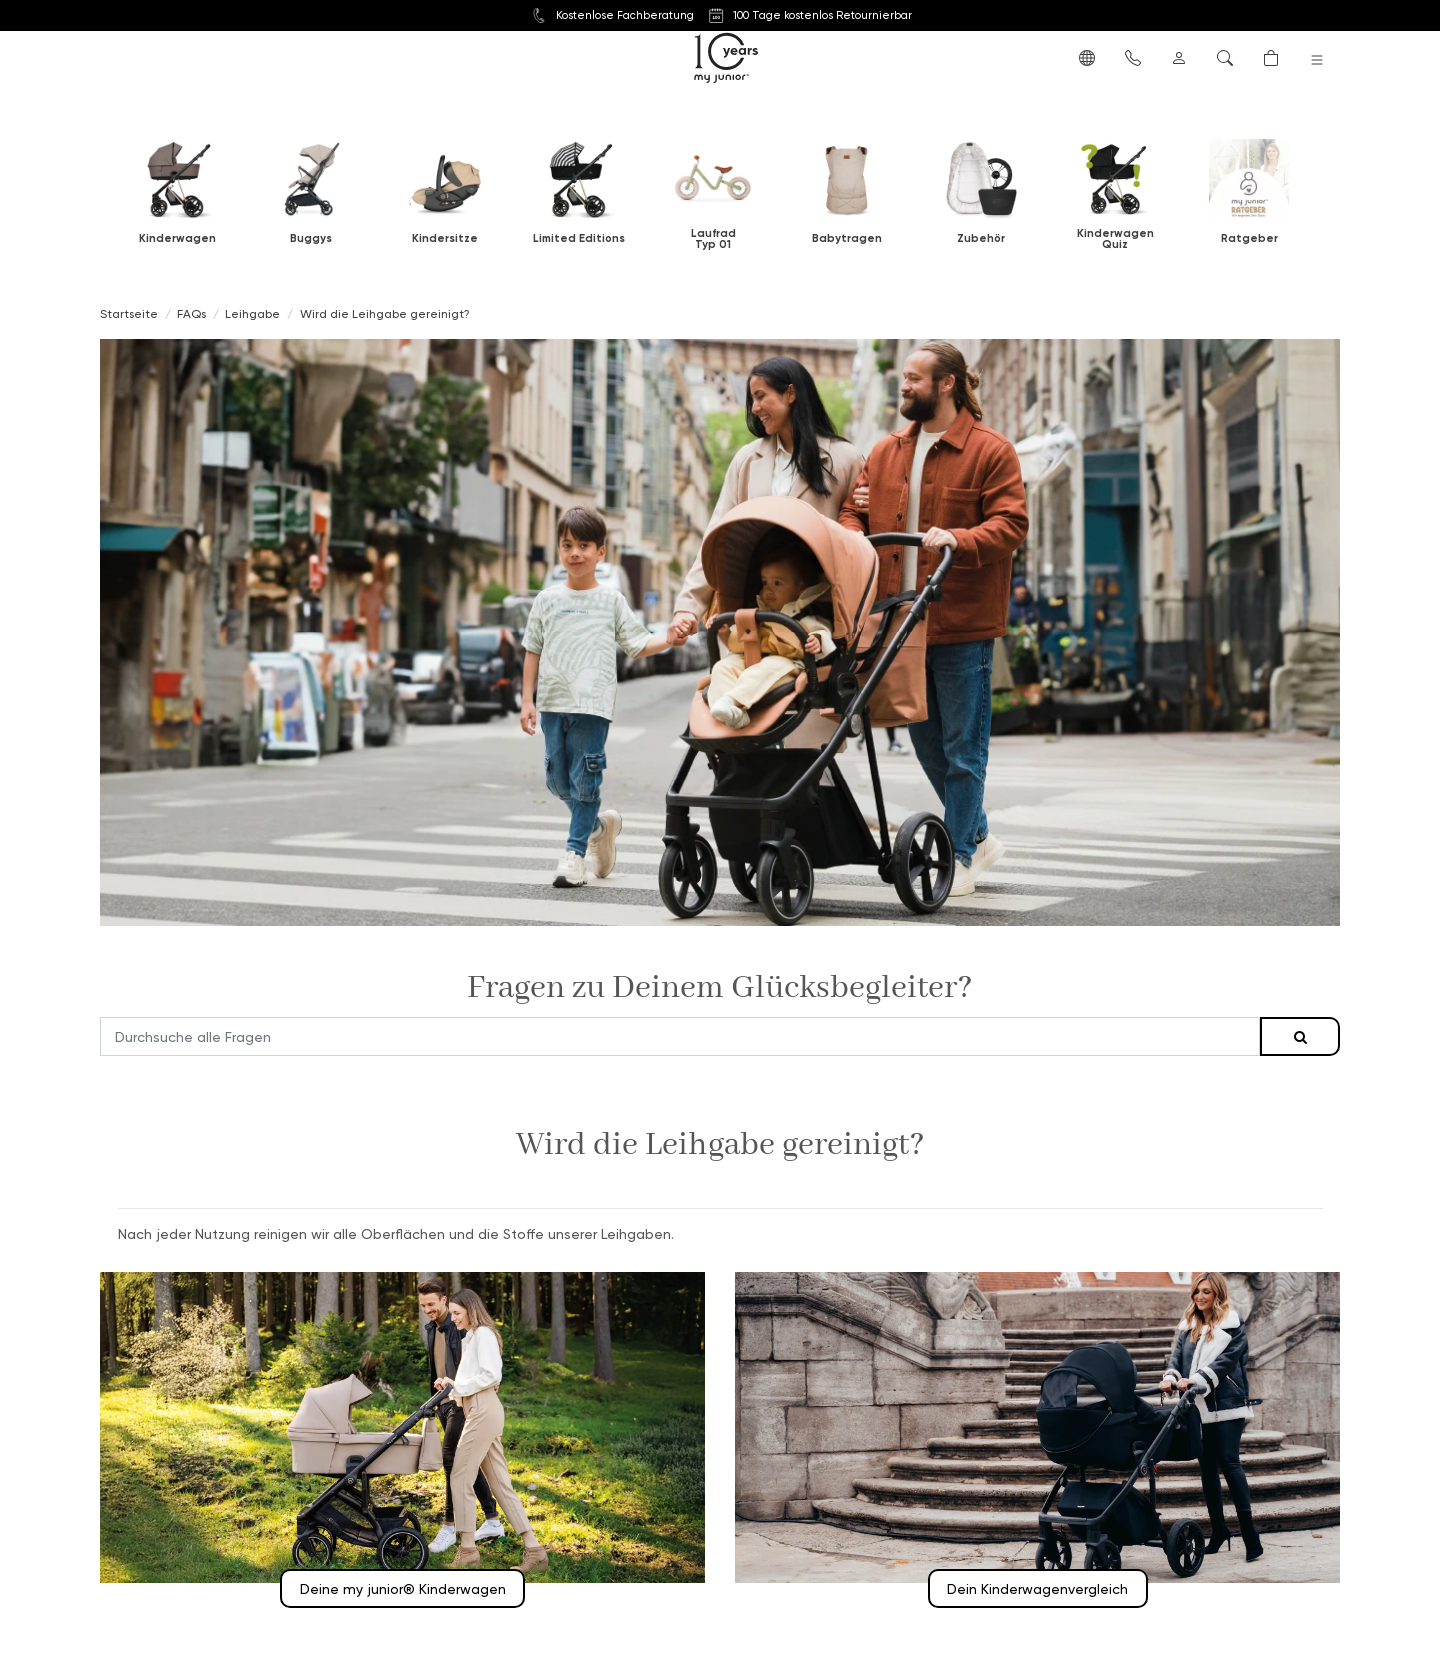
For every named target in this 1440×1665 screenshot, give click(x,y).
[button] (1087, 57)
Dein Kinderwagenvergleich (1037, 1588)
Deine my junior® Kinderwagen (403, 1588)
